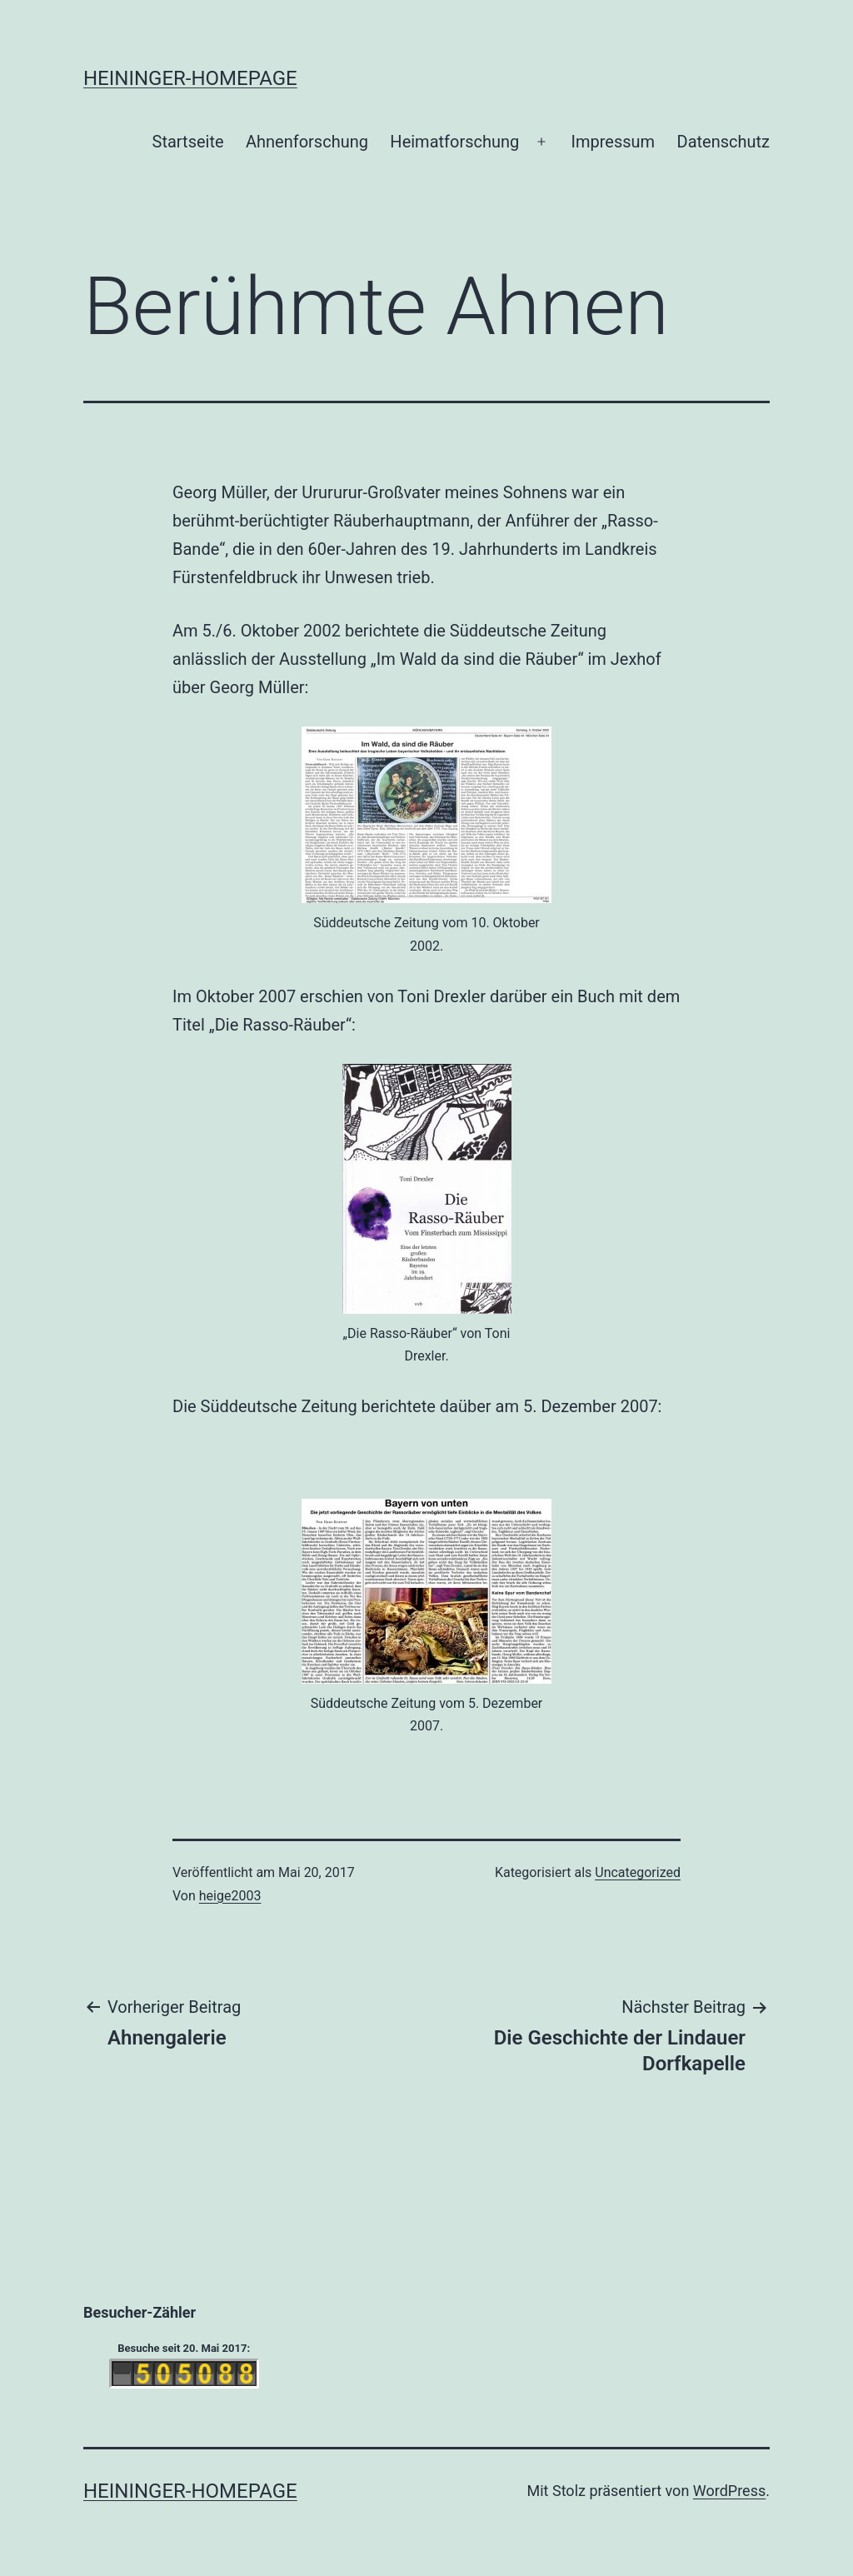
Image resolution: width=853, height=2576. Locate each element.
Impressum (613, 142)
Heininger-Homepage (190, 78)
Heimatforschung (454, 142)
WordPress (729, 2490)
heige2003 (230, 1896)
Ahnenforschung (307, 142)
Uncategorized (638, 1872)
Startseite (188, 142)
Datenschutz (724, 142)
